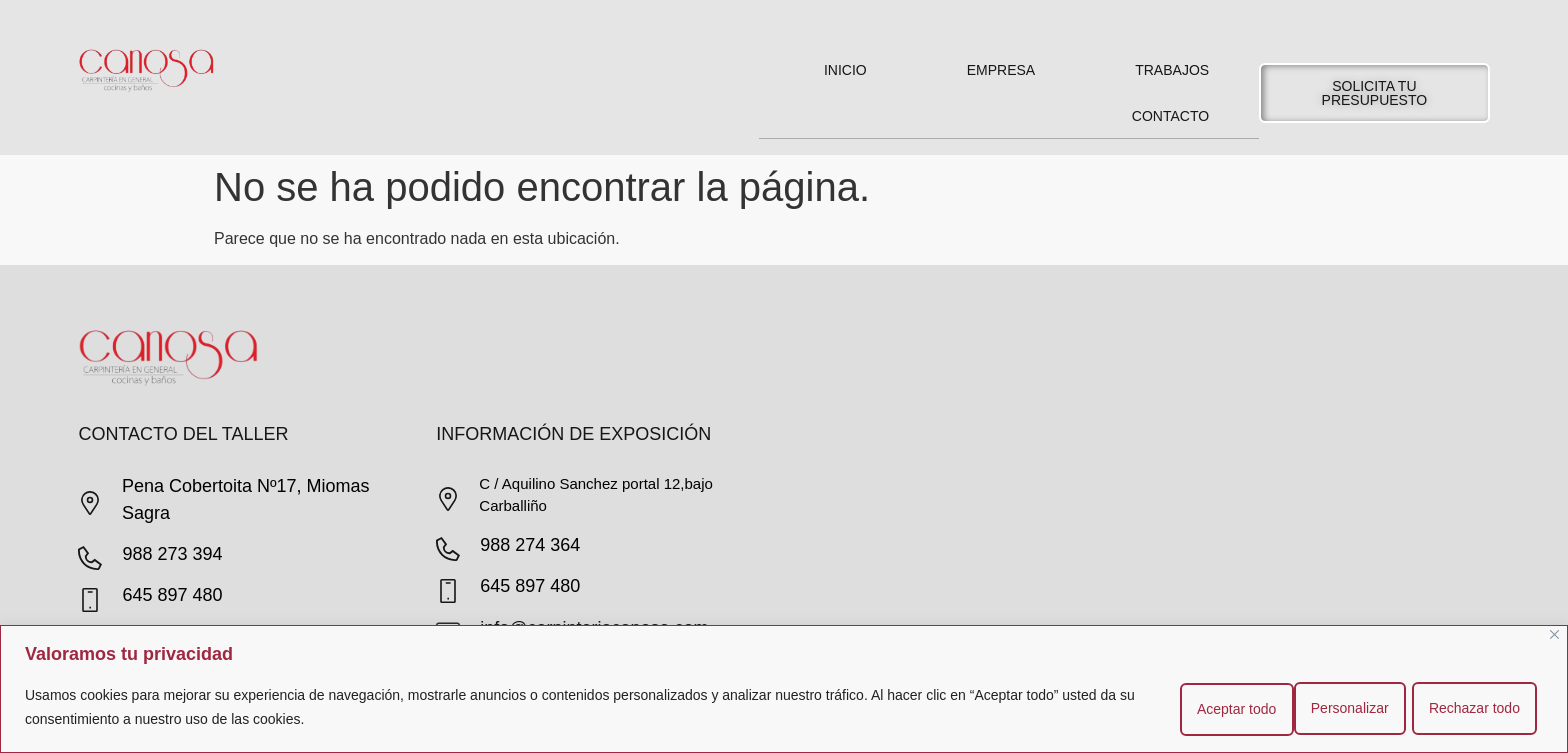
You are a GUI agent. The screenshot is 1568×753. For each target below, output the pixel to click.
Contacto (1170, 116)
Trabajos (1172, 70)
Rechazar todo (1350, 708)
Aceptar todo (1483, 708)
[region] (784, 689)
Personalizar (1218, 708)
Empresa (1001, 70)
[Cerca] (1554, 635)
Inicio (845, 70)
